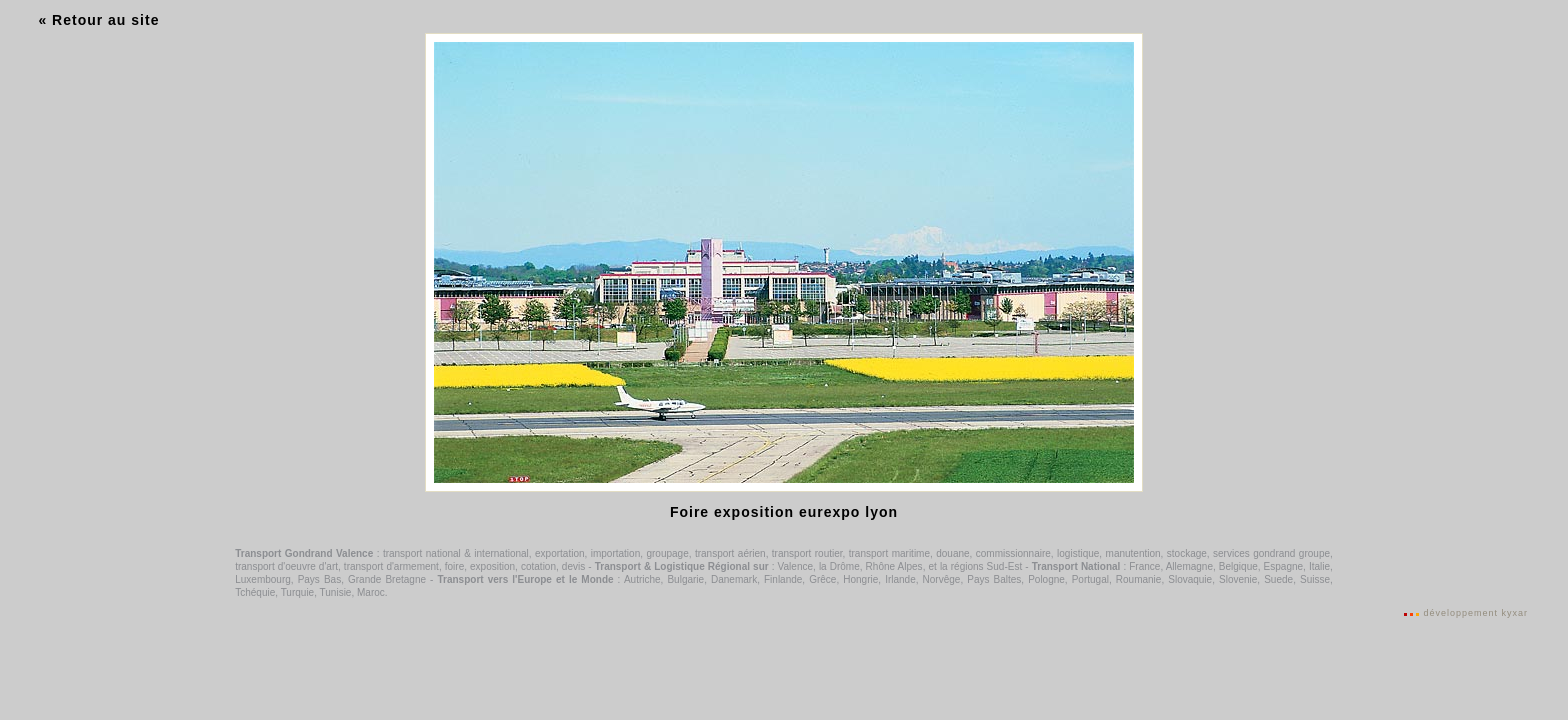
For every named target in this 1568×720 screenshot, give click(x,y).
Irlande (900, 579)
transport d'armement (391, 566)
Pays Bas (320, 579)
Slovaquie (1190, 579)
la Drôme (839, 566)
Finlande (783, 579)
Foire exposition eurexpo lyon (784, 512)
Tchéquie (255, 592)
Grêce (822, 579)
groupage (667, 553)
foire (454, 566)
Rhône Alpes (894, 566)
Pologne (1046, 579)
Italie (1319, 566)
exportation (559, 553)
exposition (492, 566)
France (1144, 566)
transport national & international (456, 553)
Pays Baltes (994, 579)
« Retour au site (98, 20)
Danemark (734, 579)
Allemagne (1189, 566)
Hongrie (860, 579)
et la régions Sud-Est (975, 566)
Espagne (1283, 566)
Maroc (371, 592)
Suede (1278, 579)
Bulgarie (685, 579)
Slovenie (1238, 579)
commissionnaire (1013, 553)
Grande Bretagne (387, 579)
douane (952, 553)
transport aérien (730, 553)
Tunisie (336, 592)
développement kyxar (1475, 613)
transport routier (807, 553)
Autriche (642, 579)
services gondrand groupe (1271, 553)
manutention (1133, 553)
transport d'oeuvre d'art (286, 566)
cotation (538, 566)
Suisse (1315, 579)
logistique (1078, 553)
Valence (795, 566)
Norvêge (942, 579)
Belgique (1238, 566)
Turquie (298, 592)
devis (573, 566)
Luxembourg (263, 579)
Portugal (1090, 579)
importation (615, 553)
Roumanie (1139, 579)
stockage (1187, 553)
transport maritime (889, 553)
